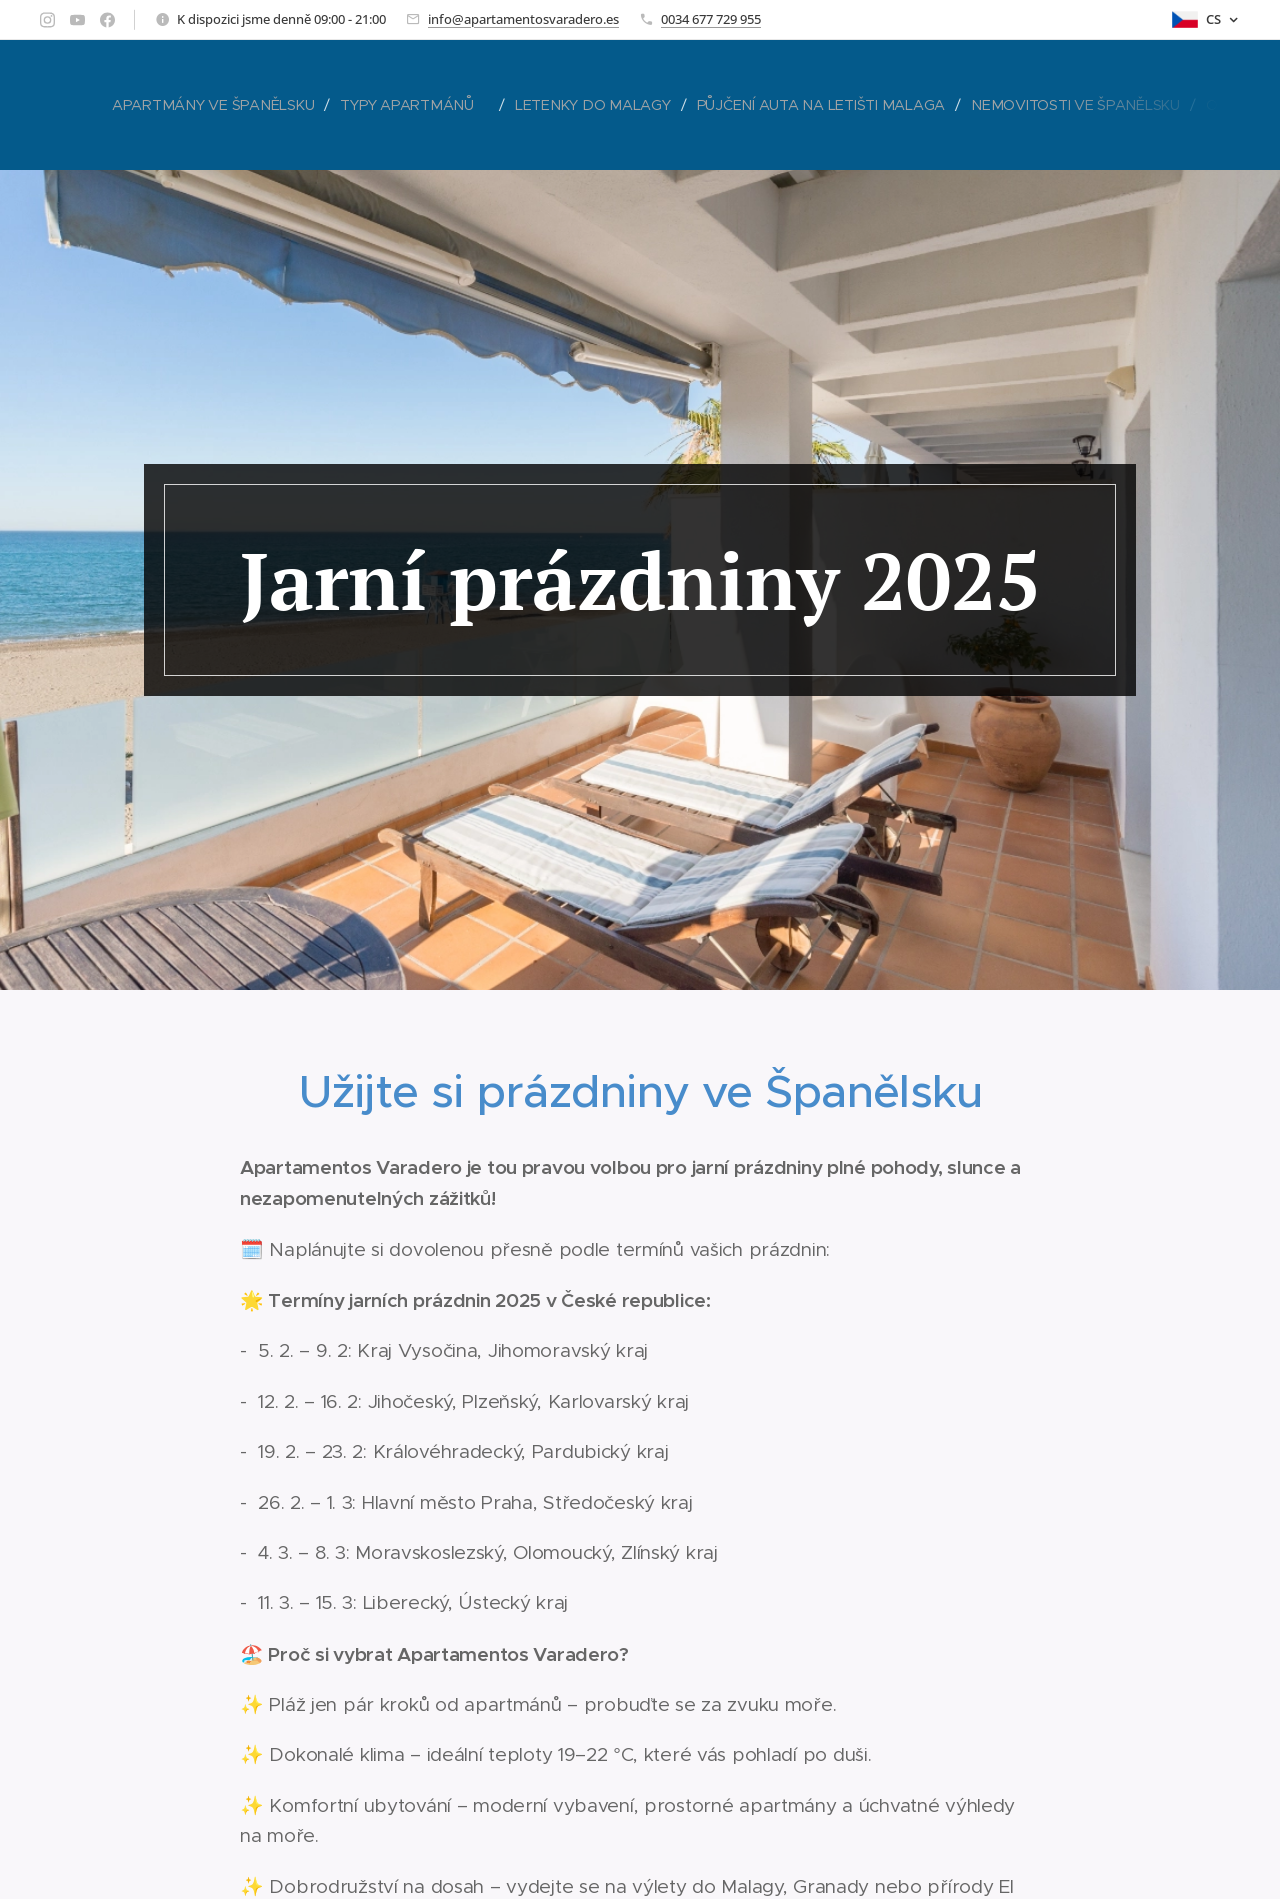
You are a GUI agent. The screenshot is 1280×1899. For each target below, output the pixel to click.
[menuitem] (218, 105)
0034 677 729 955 (711, 19)
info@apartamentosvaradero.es (523, 19)
